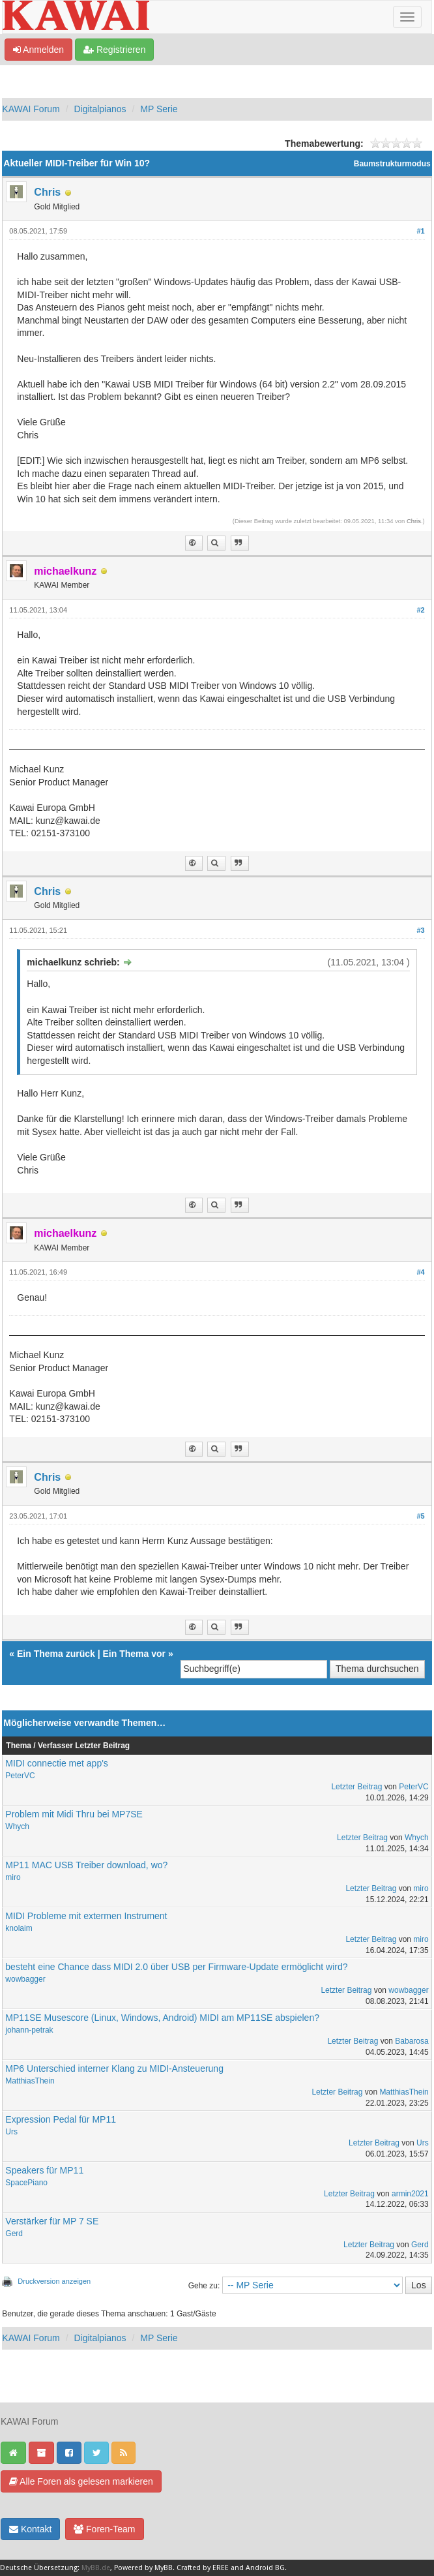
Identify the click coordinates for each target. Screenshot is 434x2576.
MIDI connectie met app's (56, 1763)
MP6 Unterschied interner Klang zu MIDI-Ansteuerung (114, 2068)
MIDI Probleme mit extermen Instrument (86, 1916)
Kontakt (30, 2529)
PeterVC (20, 1775)
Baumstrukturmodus (392, 163)
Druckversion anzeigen (54, 2281)
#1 (420, 231)
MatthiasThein (29, 2080)
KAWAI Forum (30, 109)
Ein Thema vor (134, 1653)
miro (12, 1877)
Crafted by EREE (203, 2568)
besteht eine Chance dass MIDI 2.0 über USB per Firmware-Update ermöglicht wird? (176, 1967)
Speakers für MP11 (44, 2170)
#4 (420, 1272)
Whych (17, 1826)
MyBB (163, 2568)
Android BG (265, 2568)
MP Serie (158, 109)
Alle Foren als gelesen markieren (81, 2481)
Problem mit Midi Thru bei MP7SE (74, 1814)
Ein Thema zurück (56, 1653)
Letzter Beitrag (356, 1786)
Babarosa (411, 2041)
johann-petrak (29, 2030)
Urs (11, 2131)
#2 (420, 610)
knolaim (18, 1928)
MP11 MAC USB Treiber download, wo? (86, 1865)
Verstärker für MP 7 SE (51, 2221)
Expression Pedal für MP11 (60, 2119)
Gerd (14, 2233)
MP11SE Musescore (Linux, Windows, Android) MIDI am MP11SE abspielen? (162, 2017)
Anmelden (38, 49)
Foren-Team (104, 2529)
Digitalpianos (100, 109)
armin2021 (410, 2193)
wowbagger (25, 1979)
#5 (420, 1516)
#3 (420, 930)
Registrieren (114, 49)
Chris (47, 192)
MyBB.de (95, 2568)
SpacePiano (26, 2182)
